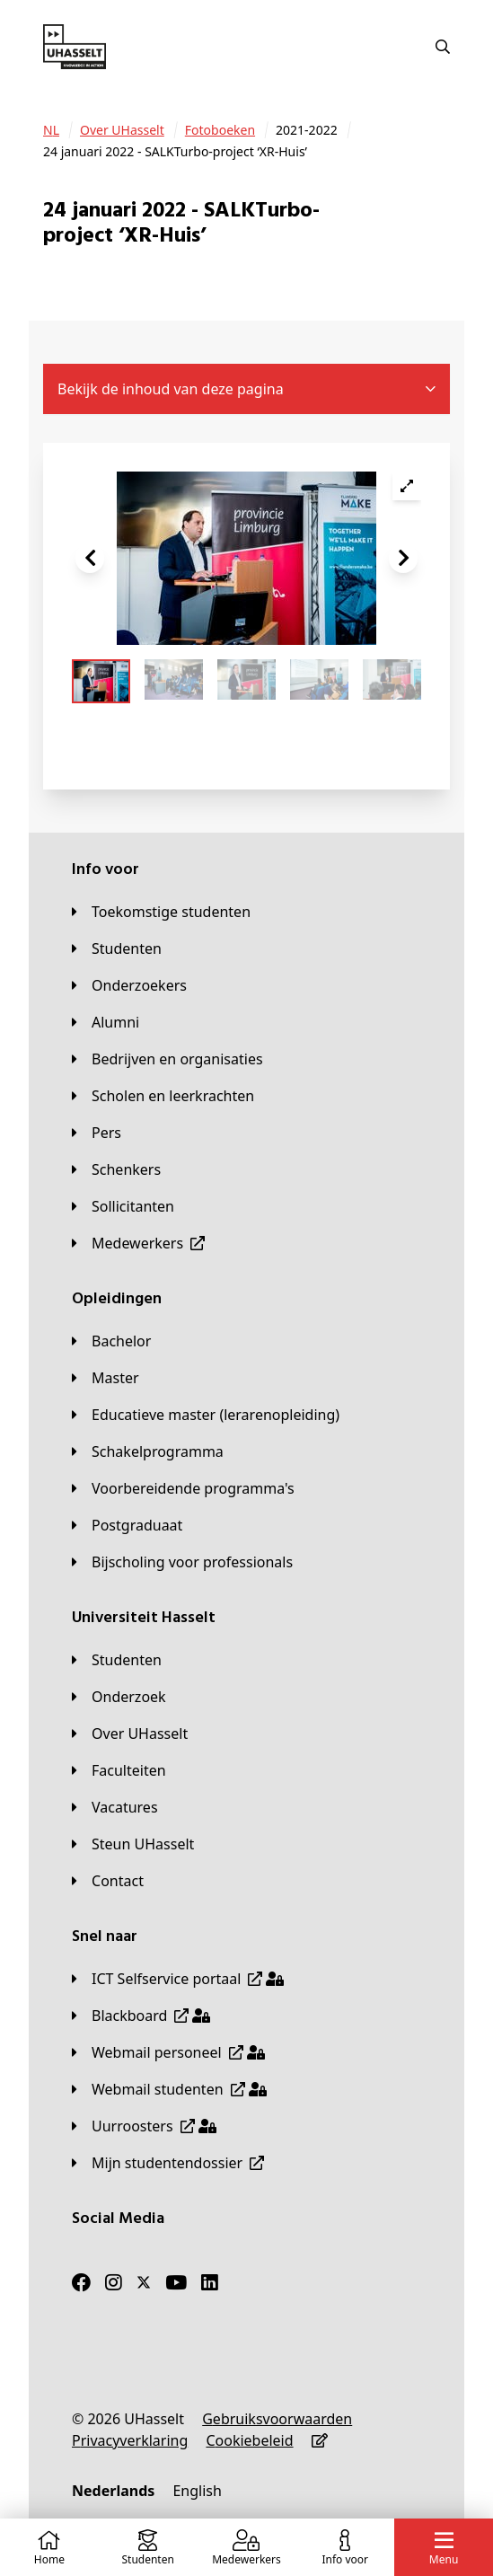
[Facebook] (81, 2282)
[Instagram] (113, 2282)
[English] (196, 2490)
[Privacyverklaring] (130, 2440)
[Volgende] (403, 558)
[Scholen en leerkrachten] (163, 1096)
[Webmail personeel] (168, 2052)
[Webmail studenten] (169, 2089)
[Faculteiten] (119, 1770)
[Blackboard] (141, 2015)
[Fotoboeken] (220, 130)
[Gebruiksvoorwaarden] (277, 2419)
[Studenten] (117, 948)
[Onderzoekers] (129, 985)
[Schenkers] (116, 1169)
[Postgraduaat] (127, 1525)
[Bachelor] (111, 1341)
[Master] (105, 1378)
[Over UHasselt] (122, 130)
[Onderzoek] (119, 1696)
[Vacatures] (115, 1807)
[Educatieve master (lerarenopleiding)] (205, 1414)
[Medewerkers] (138, 1243)
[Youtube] (176, 2282)
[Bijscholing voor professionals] (182, 1562)
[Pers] (96, 1132)
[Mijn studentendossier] (168, 2163)
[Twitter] (143, 2282)
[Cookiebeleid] (249, 2440)
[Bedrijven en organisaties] (167, 1059)
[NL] (51, 130)
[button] (89, 558)
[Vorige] (89, 558)
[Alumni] (105, 1022)
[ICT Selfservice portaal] (178, 1978)
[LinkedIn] (209, 2282)
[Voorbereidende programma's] (183, 1488)
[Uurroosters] (144, 2126)
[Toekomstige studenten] (161, 911)
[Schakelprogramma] (148, 1451)
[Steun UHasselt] (133, 1844)
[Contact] (108, 1881)
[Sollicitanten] (123, 1206)
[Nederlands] (113, 2490)
